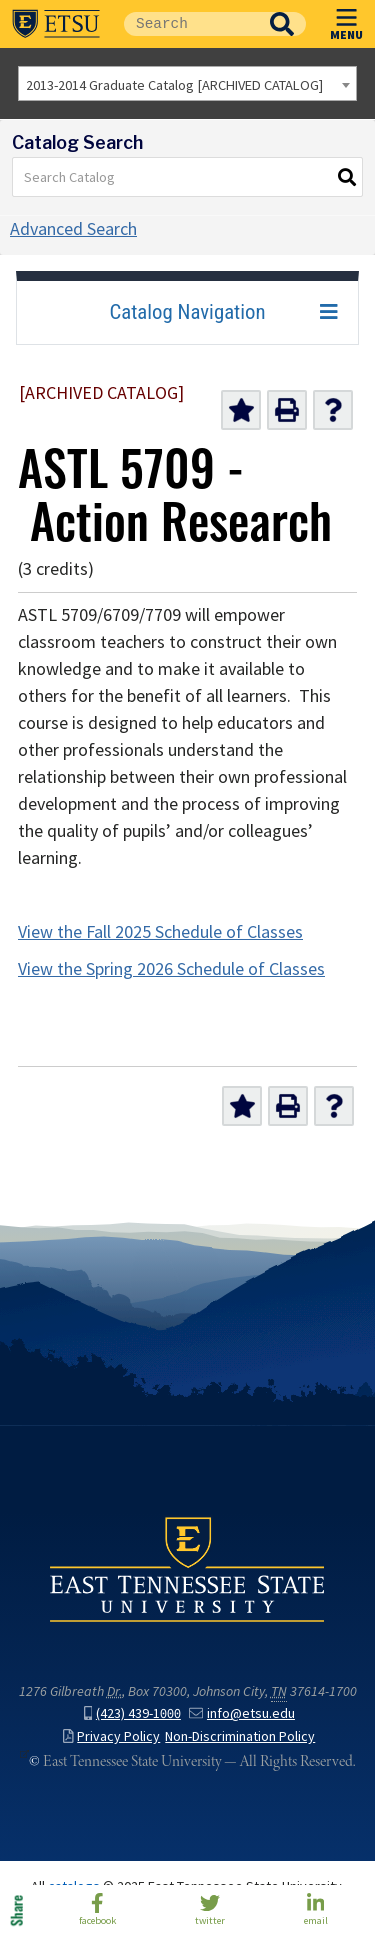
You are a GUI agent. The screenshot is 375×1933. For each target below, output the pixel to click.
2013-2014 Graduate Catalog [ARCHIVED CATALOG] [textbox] (174, 85)
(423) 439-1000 (132, 1713)
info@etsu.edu (242, 1713)
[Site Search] (191, 24)
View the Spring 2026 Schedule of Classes (171, 969)
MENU (346, 20)
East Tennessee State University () (56, 24)
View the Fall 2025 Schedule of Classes (160, 932)
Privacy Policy (111, 1736)
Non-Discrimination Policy (240, 1736)
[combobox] (187, 83)
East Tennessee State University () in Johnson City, (187, 1569)
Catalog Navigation (187, 312)
